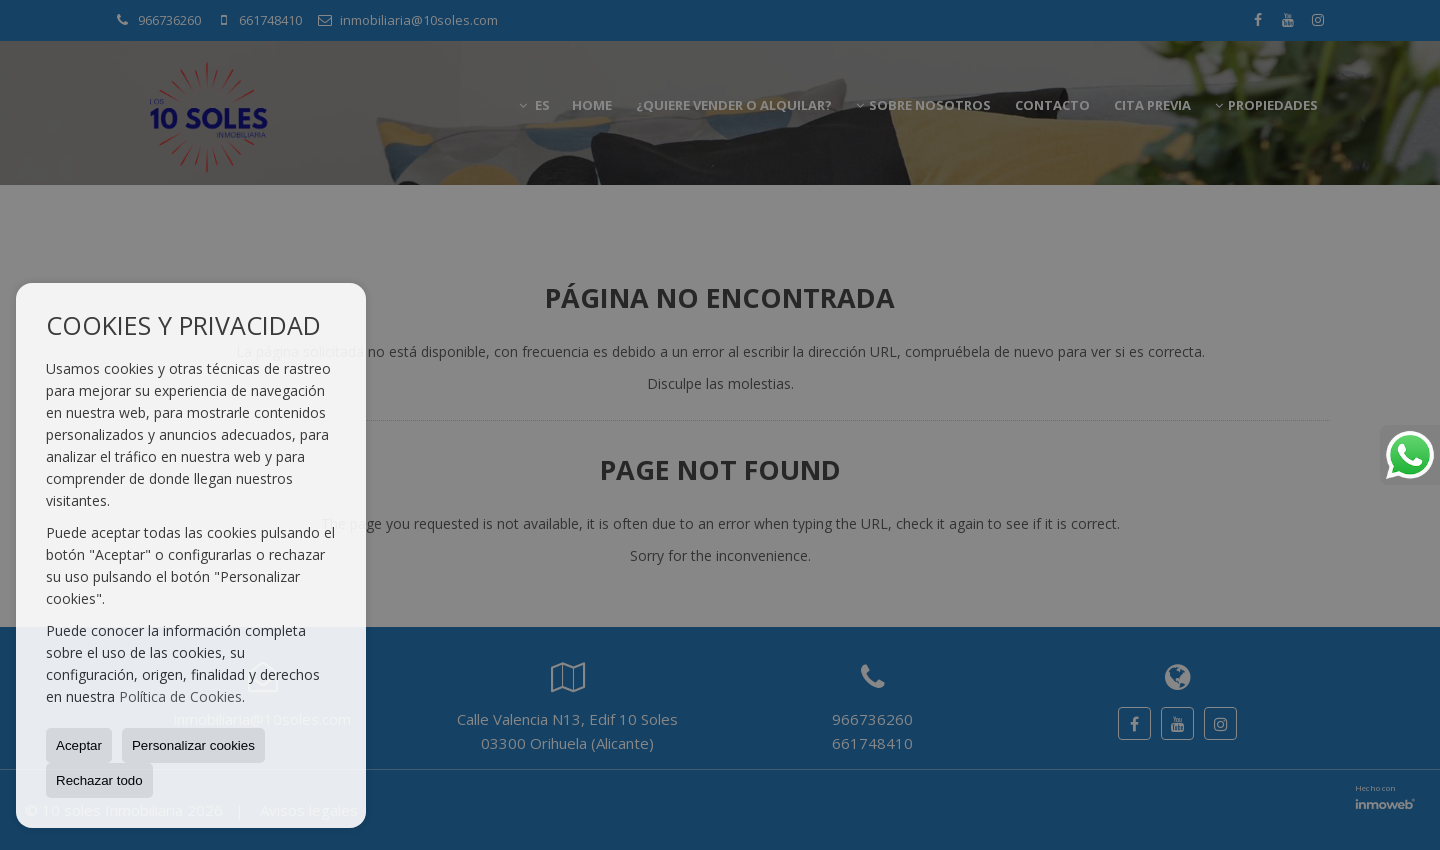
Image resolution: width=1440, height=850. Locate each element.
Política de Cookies (180, 696)
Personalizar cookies (193, 745)
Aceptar (79, 745)
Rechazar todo (99, 780)
